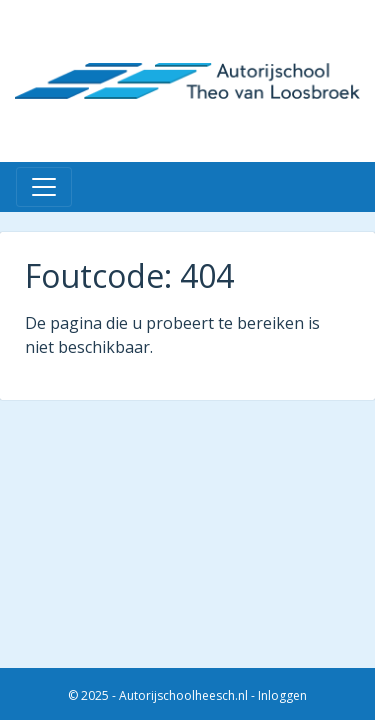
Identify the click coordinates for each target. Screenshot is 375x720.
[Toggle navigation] (44, 187)
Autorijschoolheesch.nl (183, 695)
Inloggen (282, 695)
